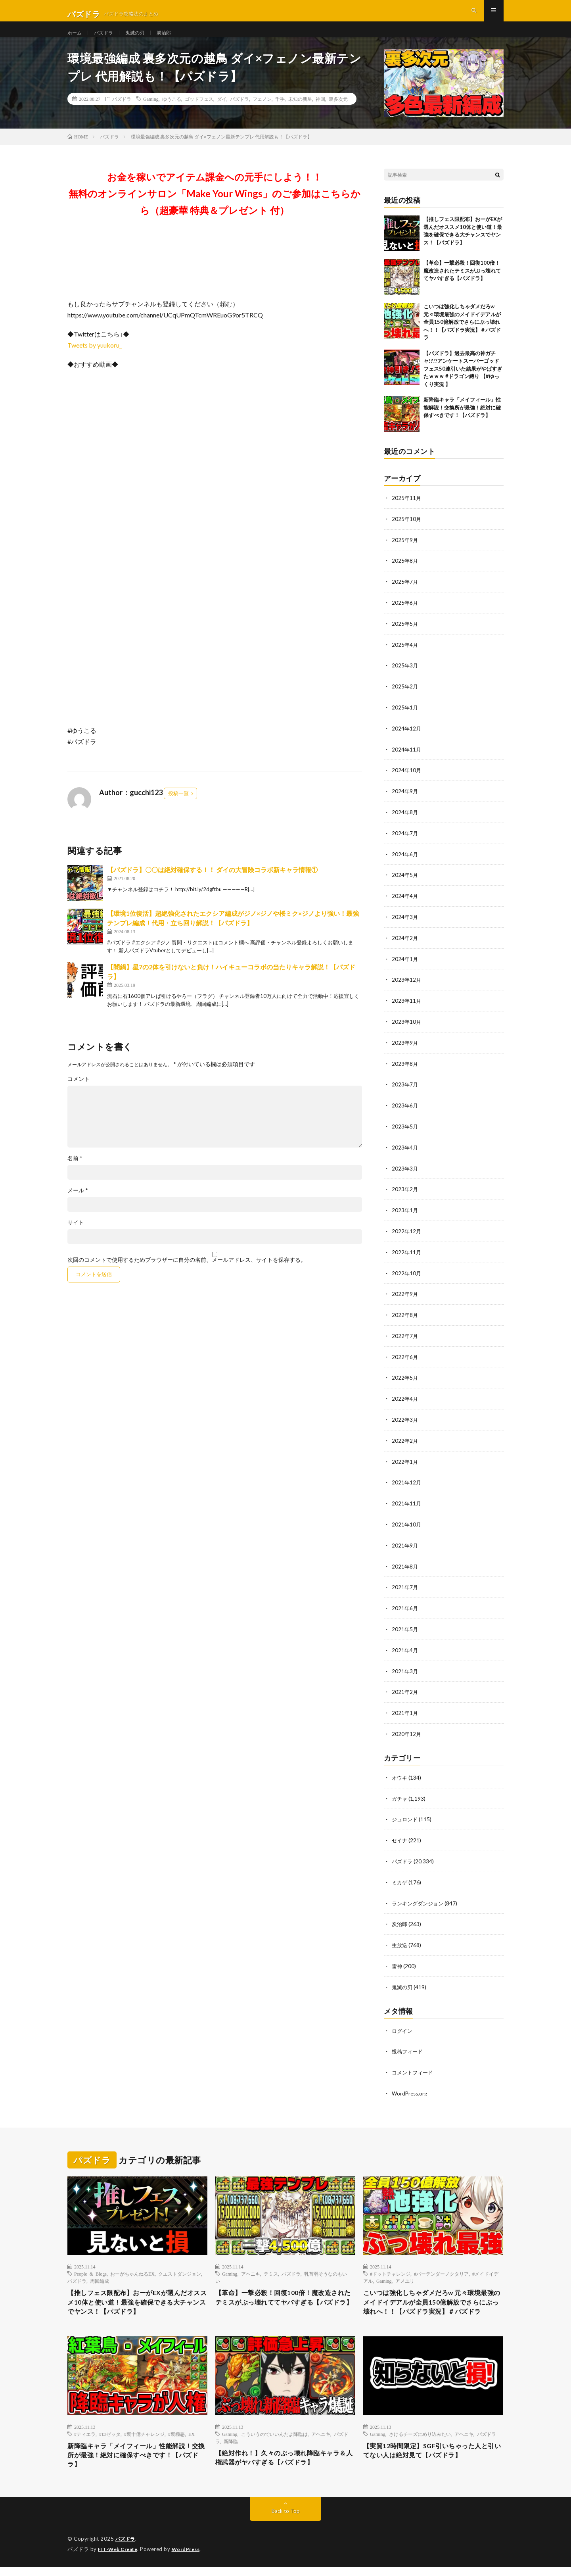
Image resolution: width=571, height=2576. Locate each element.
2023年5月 (405, 1131)
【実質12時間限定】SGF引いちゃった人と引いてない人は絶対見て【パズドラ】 (433, 2457)
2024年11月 (407, 759)
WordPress (190, 2558)
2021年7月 (405, 1585)
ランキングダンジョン (419, 1896)
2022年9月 (405, 1296)
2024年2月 (405, 945)
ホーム (75, 39)
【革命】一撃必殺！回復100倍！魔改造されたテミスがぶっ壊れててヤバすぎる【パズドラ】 (462, 285)
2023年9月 (405, 1048)
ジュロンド (406, 1814)
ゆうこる (171, 113)
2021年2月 (405, 1688)
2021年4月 (405, 1647)
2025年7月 (405, 594)
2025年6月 (405, 615)
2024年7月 (405, 842)
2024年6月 (405, 862)
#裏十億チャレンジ (144, 2439)
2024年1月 (405, 966)
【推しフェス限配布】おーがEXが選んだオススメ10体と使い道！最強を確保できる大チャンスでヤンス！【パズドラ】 (134, 2295)
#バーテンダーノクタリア (441, 2264)
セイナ (400, 1834)
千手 (280, 113)
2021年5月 (405, 1626)
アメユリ (404, 2271)
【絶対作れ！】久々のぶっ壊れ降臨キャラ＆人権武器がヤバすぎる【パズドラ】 (285, 2464)
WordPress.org (410, 2084)
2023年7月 (405, 1089)
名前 (74, 1172)
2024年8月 (405, 821)
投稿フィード (408, 2043)
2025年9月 (405, 553)
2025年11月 (407, 512)
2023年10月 (407, 1028)
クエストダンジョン (179, 2264)
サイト (75, 1237)
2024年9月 (405, 801)
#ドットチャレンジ (390, 2264)
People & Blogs (90, 2264)
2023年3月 (405, 1172)
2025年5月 (405, 635)
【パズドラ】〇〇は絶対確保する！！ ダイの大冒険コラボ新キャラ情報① (212, 884)
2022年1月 (405, 1461)
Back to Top (286, 2520)
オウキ (400, 1772)
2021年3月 (405, 1667)
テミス (271, 2264)
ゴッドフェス (199, 113)
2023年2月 (405, 1193)
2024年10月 (407, 780)
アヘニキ (250, 2264)
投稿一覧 (178, 807)
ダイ (221, 113)
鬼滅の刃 (142, 39)
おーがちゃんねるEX (132, 2264)
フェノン (262, 113)
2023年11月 (407, 1007)
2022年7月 (405, 1337)
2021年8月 (405, 1564)
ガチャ (400, 1793)
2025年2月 (405, 697)
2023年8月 (405, 1069)
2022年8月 (405, 1316)
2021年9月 (405, 1543)
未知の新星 (300, 113)
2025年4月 (405, 656)
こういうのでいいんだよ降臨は (274, 2439)
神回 (320, 113)
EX (191, 2439)
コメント (78, 1093)
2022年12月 (407, 1234)
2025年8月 (405, 574)
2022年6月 (405, 1358)
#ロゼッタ (110, 2439)
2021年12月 (407, 1481)
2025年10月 (407, 532)
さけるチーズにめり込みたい (420, 2439)
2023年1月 (405, 1213)
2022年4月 (405, 1399)
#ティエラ (85, 2439)
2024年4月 (405, 904)
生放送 (400, 1937)
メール (77, 1204)
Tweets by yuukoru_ (94, 359)
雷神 (397, 1958)
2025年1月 (405, 718)
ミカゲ (400, 1875)
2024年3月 (405, 924)
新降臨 (231, 2446)
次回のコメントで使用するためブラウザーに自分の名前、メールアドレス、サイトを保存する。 (186, 1274)
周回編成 (99, 2271)
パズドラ (107, 39)
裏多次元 (338, 113)
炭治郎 (173, 39)
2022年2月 (405, 1440)
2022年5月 (405, 1378)
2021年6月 (405, 1605)
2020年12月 (407, 1729)
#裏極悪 (176, 2439)
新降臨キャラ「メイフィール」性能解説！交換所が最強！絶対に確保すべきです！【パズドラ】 (462, 422)
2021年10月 (407, 1523)
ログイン (403, 2022)
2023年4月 (405, 1151)
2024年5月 (405, 883)
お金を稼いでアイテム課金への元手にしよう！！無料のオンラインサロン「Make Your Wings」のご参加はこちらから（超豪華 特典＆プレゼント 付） (214, 207)
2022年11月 (407, 1254)
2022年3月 (405, 1420)
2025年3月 (405, 677)
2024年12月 (407, 739)
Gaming (151, 113)
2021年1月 (405, 1708)
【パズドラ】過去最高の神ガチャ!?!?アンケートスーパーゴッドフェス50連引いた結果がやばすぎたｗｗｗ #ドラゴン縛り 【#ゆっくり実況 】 (462, 383)
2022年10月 (407, 1275)
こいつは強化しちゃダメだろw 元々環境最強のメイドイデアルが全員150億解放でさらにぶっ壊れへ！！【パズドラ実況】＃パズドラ (462, 336)
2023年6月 (405, 1110)
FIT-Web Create (119, 2558)
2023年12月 (407, 986)
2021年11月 (407, 1502)
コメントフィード (414, 2063)
